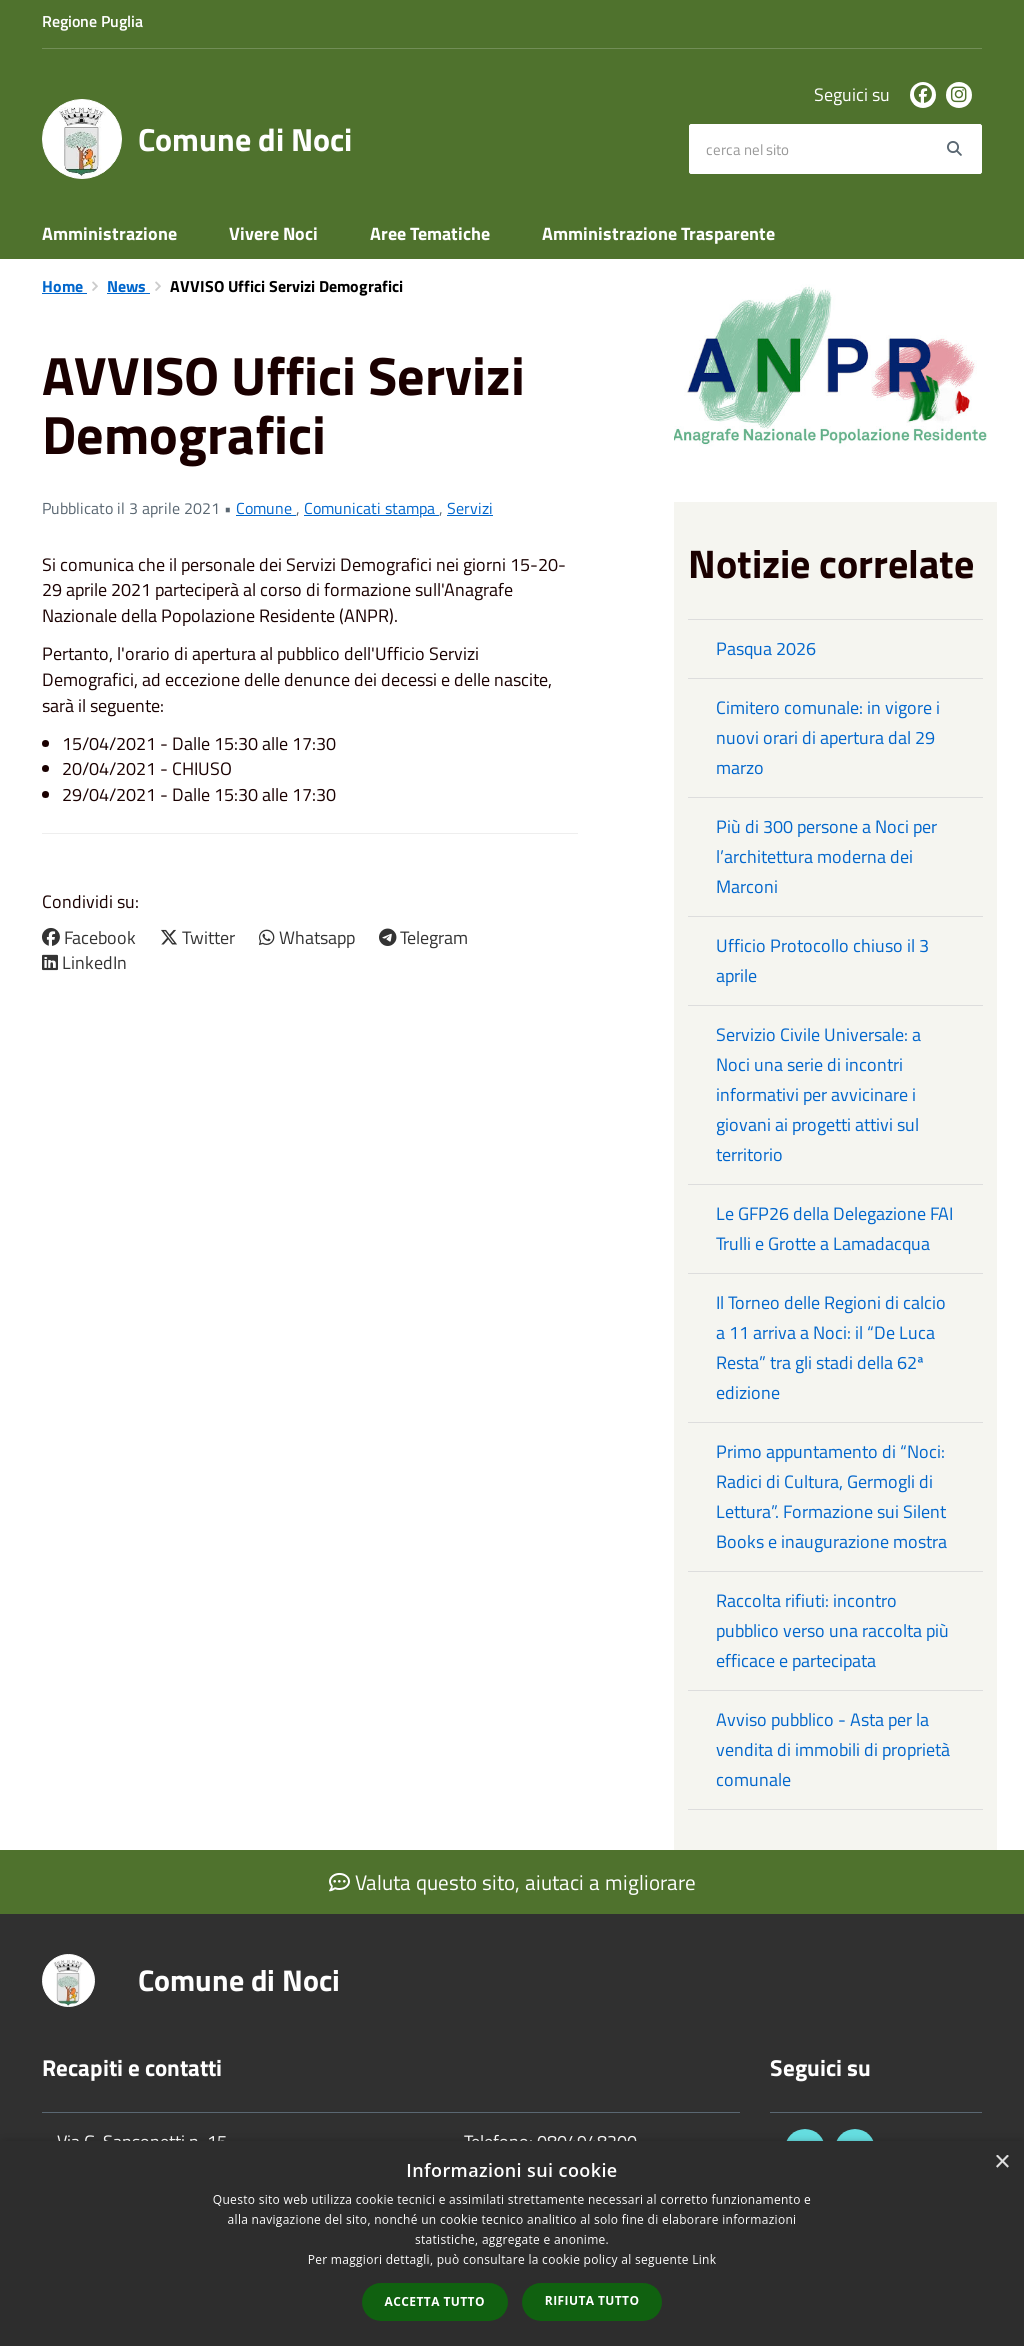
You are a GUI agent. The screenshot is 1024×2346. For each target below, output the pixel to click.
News (128, 286)
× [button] (1001, 2162)
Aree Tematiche (430, 233)
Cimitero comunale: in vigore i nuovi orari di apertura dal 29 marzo (828, 737)
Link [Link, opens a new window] (704, 2259)
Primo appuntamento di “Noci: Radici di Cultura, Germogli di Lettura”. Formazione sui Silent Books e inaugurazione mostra (831, 1496)
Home (64, 286)
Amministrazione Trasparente (658, 233)
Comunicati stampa (371, 508)
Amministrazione (109, 233)
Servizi (470, 508)
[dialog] (512, 2243)
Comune (266, 508)
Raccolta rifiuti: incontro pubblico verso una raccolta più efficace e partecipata (832, 1630)
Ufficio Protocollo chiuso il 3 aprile (822, 960)
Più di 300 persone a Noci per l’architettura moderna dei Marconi (826, 856)
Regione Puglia (92, 21)
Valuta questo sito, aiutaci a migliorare (512, 1882)
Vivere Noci (273, 233)
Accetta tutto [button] (435, 2301)
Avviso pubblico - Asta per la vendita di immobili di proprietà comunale (833, 1749)
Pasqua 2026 (766, 648)
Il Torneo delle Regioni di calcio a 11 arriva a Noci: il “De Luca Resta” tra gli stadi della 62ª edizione (831, 1347)
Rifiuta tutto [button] (592, 2300)
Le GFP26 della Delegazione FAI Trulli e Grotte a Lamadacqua (834, 1228)
